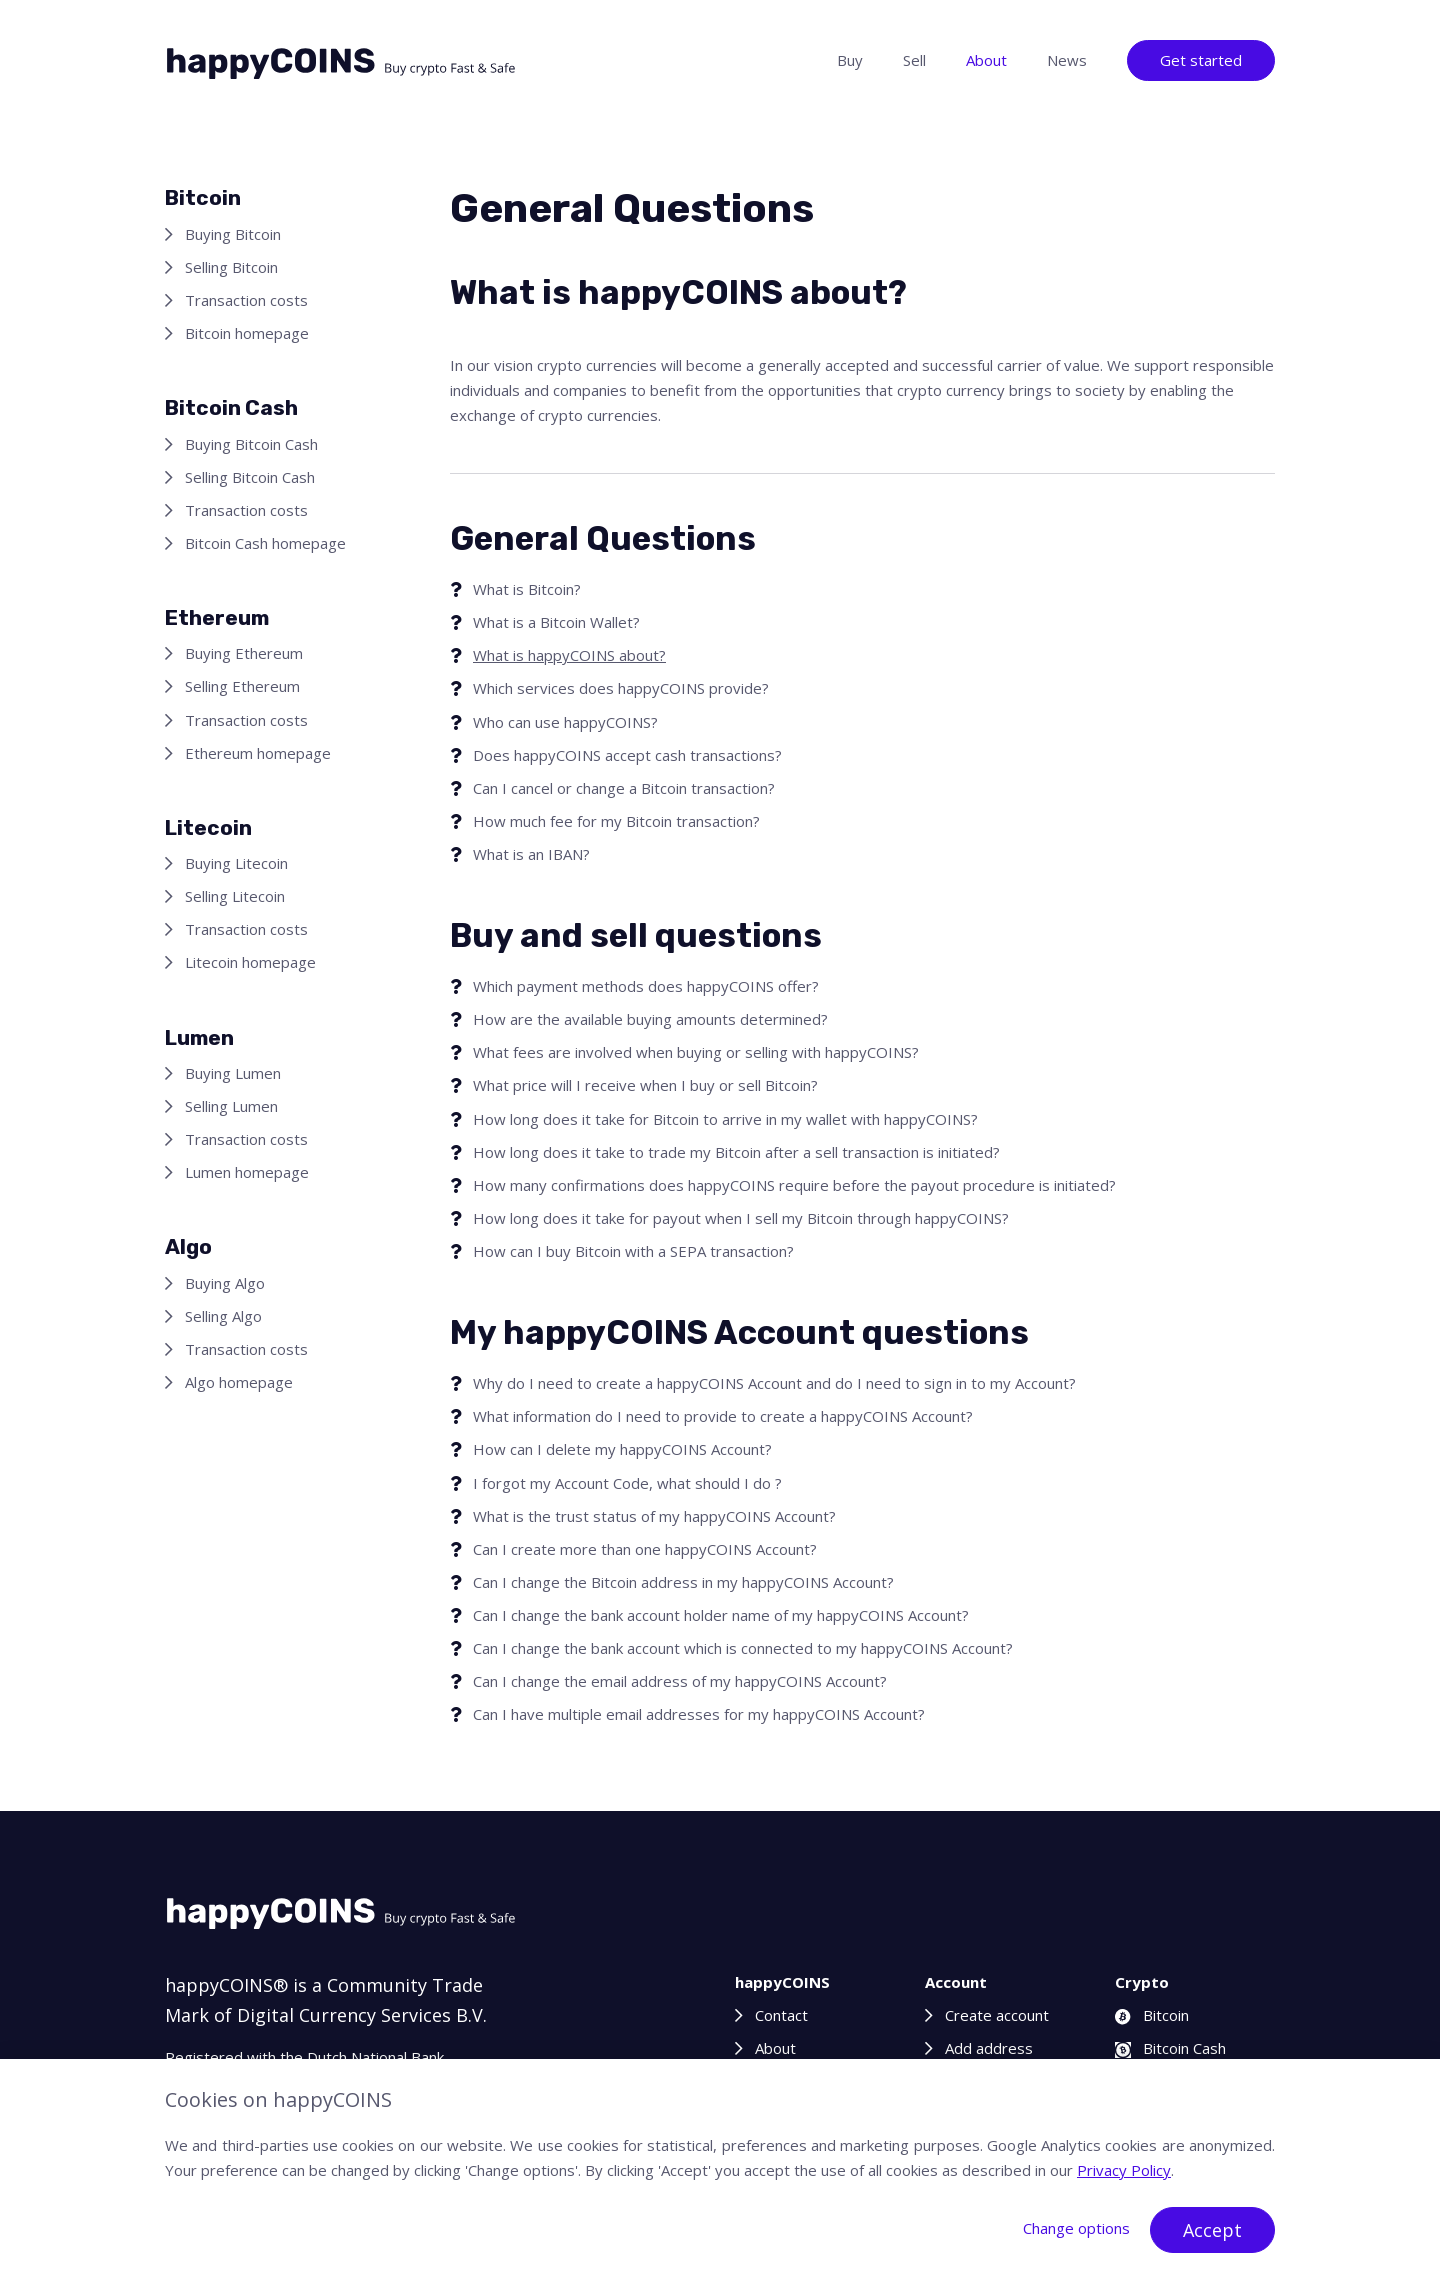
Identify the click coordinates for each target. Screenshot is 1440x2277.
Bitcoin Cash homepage (265, 543)
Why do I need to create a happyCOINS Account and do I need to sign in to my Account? (774, 1383)
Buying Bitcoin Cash (251, 444)
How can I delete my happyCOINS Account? (622, 1449)
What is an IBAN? (531, 854)
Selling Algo (223, 1316)
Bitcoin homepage (247, 333)
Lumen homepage (247, 1172)
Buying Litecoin (236, 863)
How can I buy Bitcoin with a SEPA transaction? (633, 1251)
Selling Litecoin (235, 896)
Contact (781, 2015)
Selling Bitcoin (231, 267)
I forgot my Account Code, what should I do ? (627, 1483)
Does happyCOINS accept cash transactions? (627, 755)
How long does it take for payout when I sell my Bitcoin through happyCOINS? (741, 1218)
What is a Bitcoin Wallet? (556, 622)
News (1067, 60)
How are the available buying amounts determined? (650, 1019)
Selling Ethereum (242, 686)
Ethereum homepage (258, 753)
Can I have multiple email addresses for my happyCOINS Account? (699, 1714)
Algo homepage (239, 1382)
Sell (914, 60)
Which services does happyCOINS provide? (621, 688)
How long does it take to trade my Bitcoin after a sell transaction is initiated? (736, 1152)
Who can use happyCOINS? (565, 722)
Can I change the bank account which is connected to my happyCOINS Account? (743, 1648)
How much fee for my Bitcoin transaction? (616, 821)
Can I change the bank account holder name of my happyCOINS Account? (721, 1615)
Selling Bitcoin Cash (250, 477)
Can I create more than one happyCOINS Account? (645, 1549)
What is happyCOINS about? (569, 655)
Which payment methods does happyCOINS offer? (646, 986)
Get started (1201, 60)
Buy (850, 60)
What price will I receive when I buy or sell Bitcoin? (645, 1085)
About (986, 60)
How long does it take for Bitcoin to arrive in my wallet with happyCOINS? (725, 1119)
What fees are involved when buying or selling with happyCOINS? (696, 1052)
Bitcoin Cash (1170, 2048)
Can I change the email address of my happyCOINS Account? (680, 1681)
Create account (997, 2015)
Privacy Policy (1124, 2170)
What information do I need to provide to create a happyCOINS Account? (723, 1416)
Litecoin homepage (250, 962)
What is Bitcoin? (527, 589)
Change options (1076, 2228)
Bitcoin (1152, 2015)
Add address (989, 2048)
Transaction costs (246, 300)
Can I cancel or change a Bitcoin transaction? (624, 788)
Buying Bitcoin (233, 234)
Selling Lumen (231, 1106)
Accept (1212, 2230)
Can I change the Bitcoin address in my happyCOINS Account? (683, 1582)
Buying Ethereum (244, 653)
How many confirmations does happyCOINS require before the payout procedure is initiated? (794, 1185)
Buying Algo (225, 1283)
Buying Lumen (233, 1073)
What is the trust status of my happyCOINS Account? (654, 1516)
